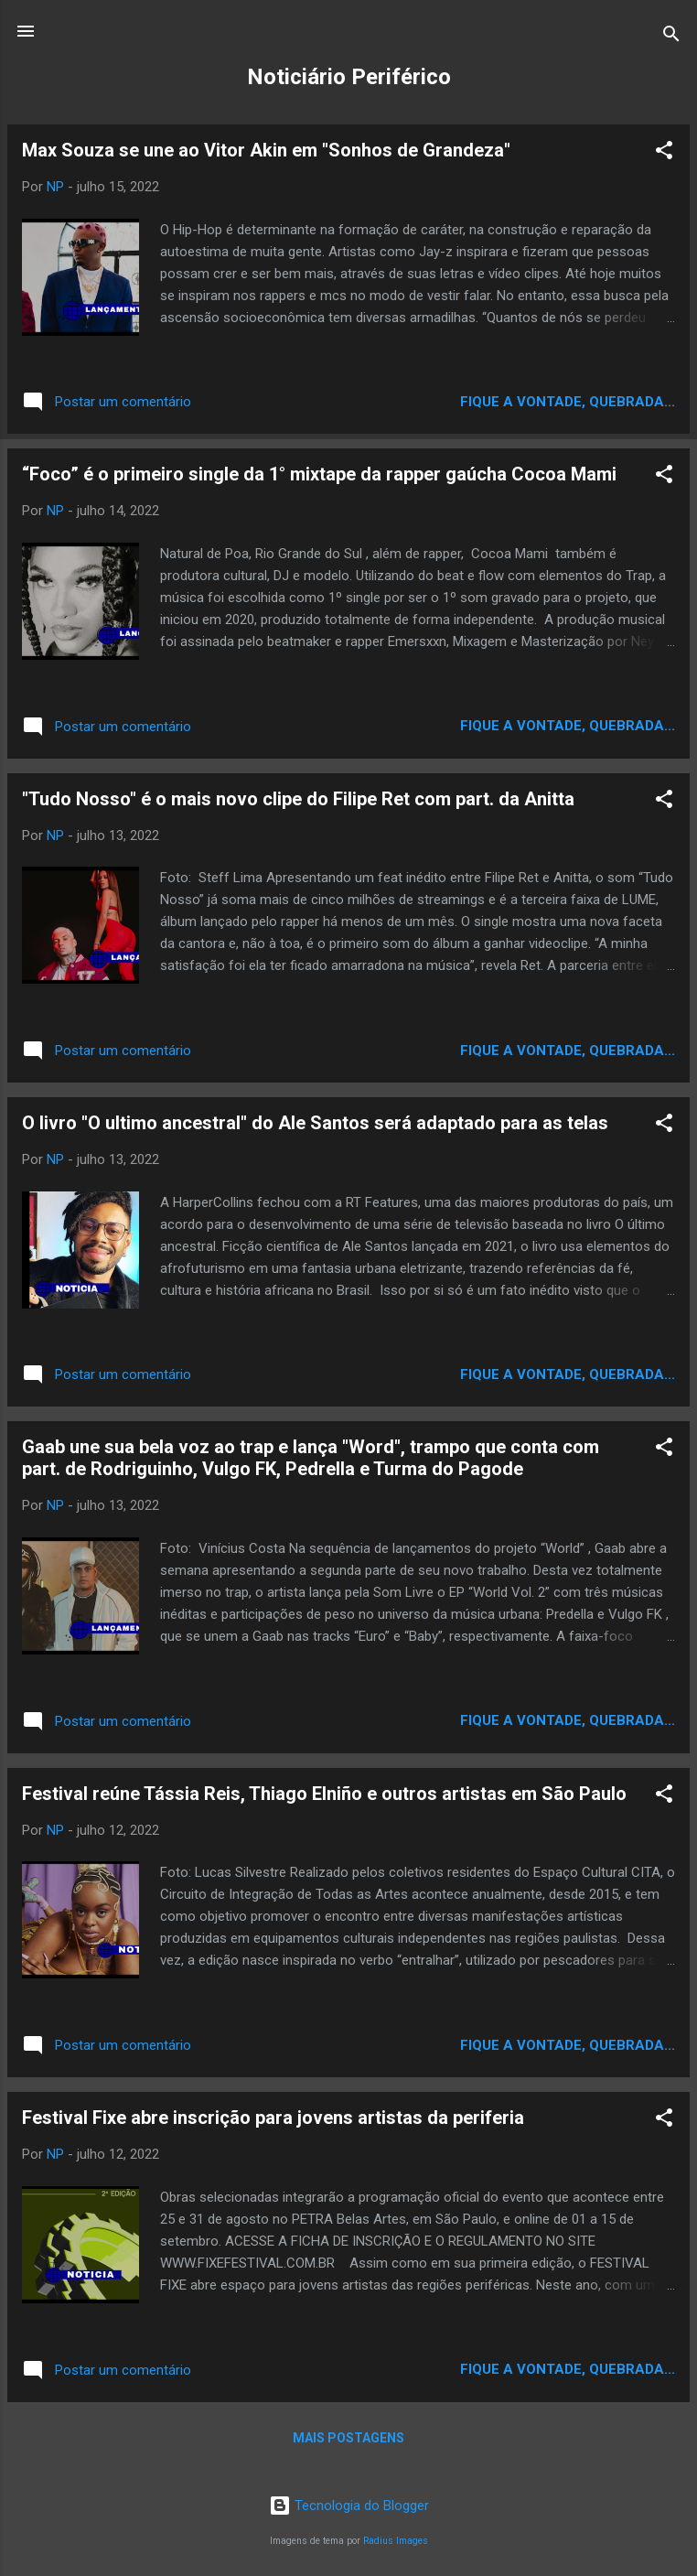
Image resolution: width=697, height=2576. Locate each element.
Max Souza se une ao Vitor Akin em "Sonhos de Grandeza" (266, 150)
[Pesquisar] (671, 37)
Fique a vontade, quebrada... (567, 401)
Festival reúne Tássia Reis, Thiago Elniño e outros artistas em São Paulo (324, 1794)
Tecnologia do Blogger (349, 2505)
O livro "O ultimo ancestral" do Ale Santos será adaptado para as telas (315, 1123)
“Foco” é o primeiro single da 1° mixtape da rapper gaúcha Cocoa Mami (319, 474)
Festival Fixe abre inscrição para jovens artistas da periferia (273, 2118)
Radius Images (395, 2541)
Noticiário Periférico (349, 77)
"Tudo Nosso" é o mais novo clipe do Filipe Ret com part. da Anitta (298, 799)
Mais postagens (348, 2437)
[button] (664, 153)
